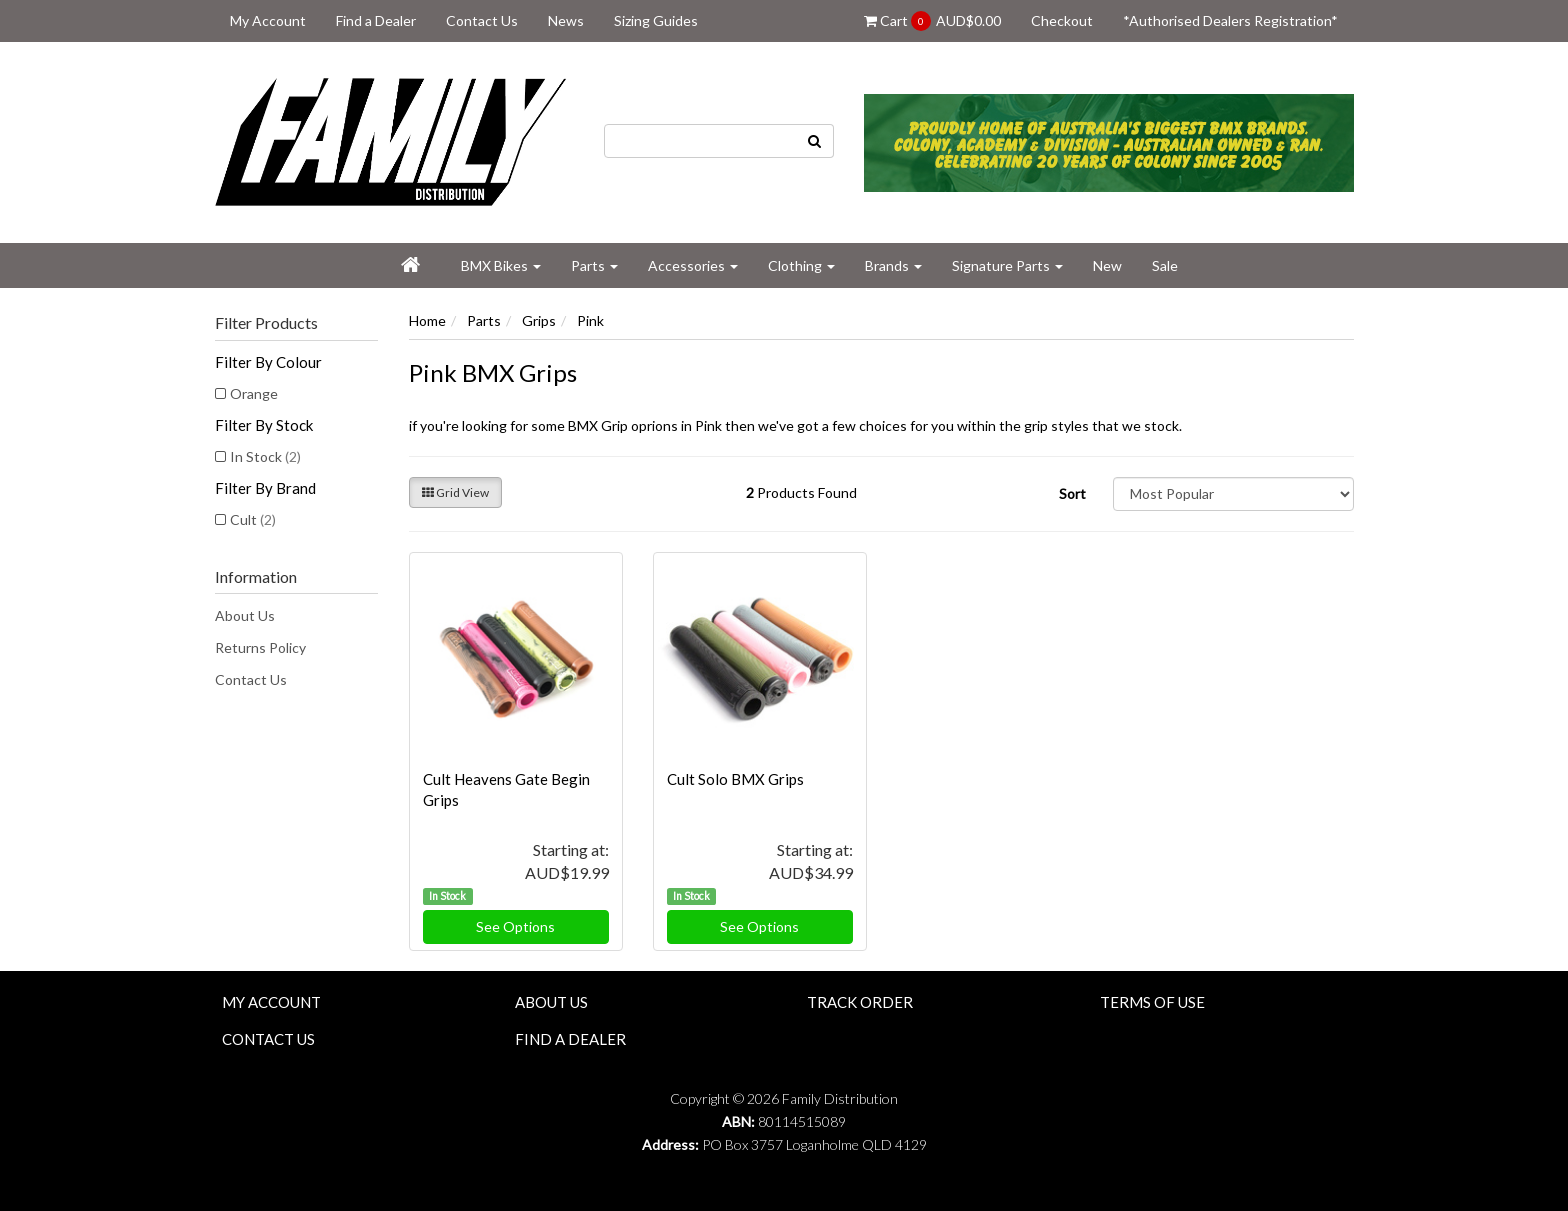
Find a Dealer (376, 20)
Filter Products (266, 323)
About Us (245, 615)
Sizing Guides (656, 20)
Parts (594, 265)
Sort (1072, 493)
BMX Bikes (501, 265)
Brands (893, 265)
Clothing (801, 265)
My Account (268, 20)
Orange (254, 393)
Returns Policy (260, 647)
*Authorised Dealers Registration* (1230, 20)
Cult (253, 519)
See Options (515, 926)
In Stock (265, 456)
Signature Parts (1007, 265)
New (1107, 265)
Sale (1165, 265)
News (566, 20)
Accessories (693, 265)
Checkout (1062, 20)
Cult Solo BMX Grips (735, 779)
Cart (932, 21)
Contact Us (482, 20)
